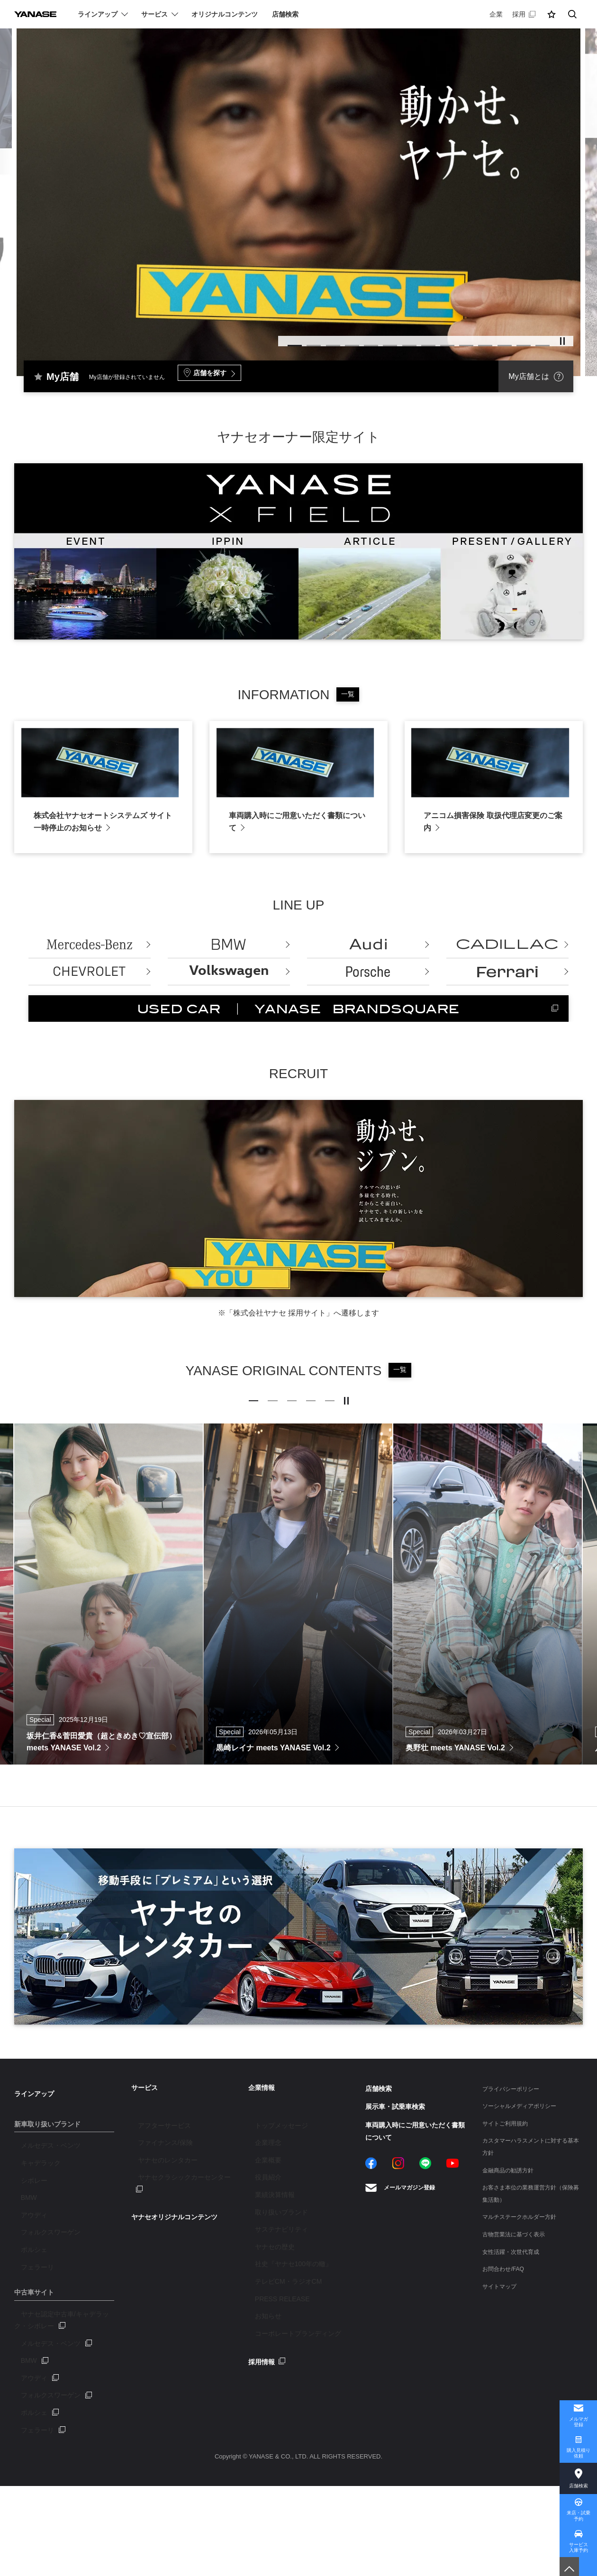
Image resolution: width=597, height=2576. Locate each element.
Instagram (398, 2265)
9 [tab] (419, 338)
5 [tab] (324, 338)
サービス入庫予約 (578, 2541)
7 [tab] (372, 338)
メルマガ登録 (578, 2397)
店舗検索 (578, 2468)
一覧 (347, 694)
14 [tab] (538, 338)
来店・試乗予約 (578, 2505)
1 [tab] (230, 338)
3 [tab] (277, 338)
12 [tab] (490, 338)
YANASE (43, 14)
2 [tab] (253, 338)
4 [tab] (301, 338)
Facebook (371, 2265)
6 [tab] (348, 338)
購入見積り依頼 (578, 2433)
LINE (425, 2265)
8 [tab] (396, 338)
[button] (551, 14)
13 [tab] (514, 338)
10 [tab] (443, 338)
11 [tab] (467, 338)
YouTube (452, 2265)
